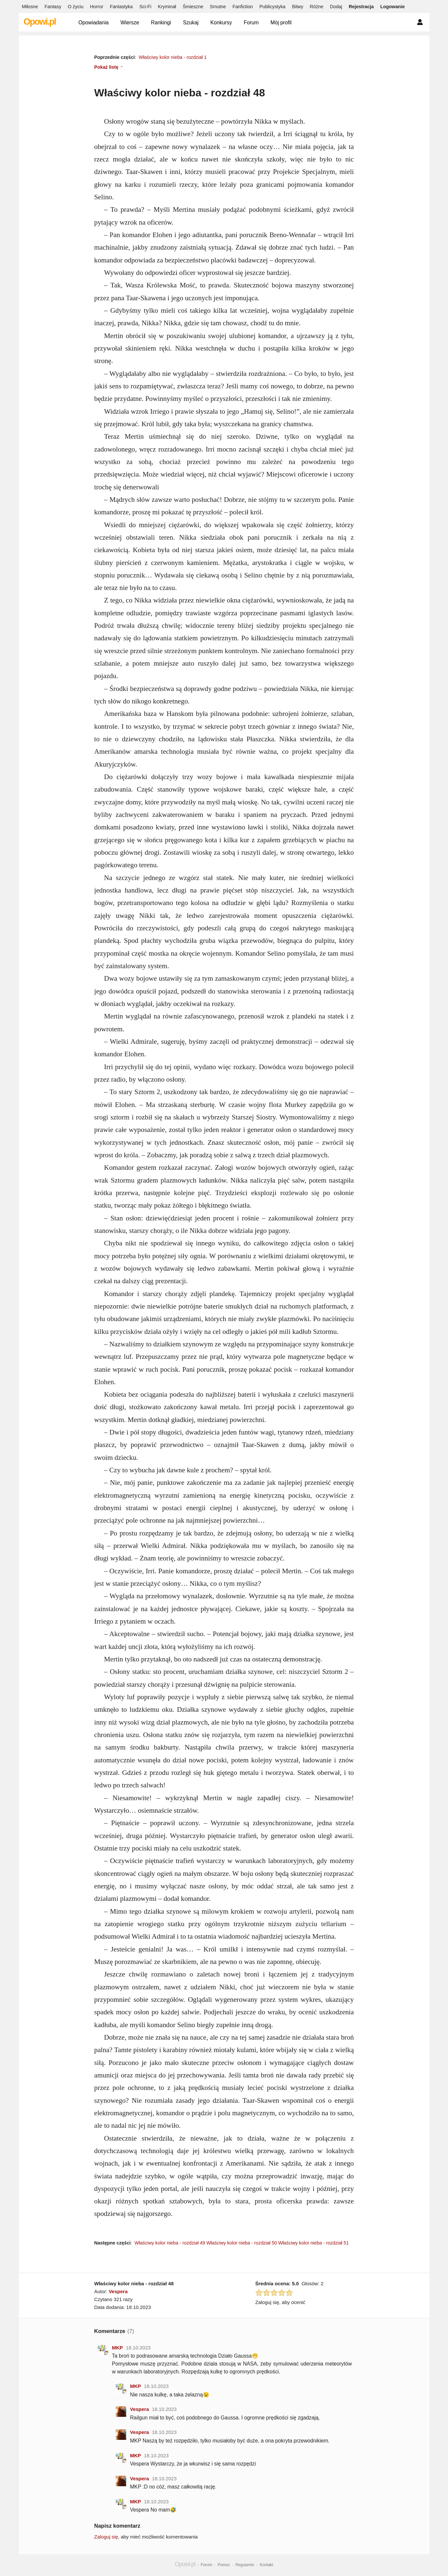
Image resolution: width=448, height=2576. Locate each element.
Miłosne (30, 6)
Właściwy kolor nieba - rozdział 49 (169, 2242)
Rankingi (161, 22)
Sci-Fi (145, 6)
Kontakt (266, 2565)
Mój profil (281, 22)
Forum (251, 22)
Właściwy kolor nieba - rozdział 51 (313, 2242)
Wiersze (129, 22)
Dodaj (336, 6)
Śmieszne (193, 6)
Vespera (118, 2291)
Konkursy (221, 22)
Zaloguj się (106, 2536)
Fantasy (53, 6)
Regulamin (244, 2565)
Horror (96, 6)
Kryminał (167, 6)
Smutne (218, 6)
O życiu (75, 6)
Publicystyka (272, 6)
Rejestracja (361, 6)
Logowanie (392, 6)
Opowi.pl (40, 22)
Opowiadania (94, 22)
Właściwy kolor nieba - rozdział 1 (173, 57)
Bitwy (297, 6)
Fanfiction (242, 6)
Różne (316, 6)
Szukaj (191, 22)
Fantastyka (121, 6)
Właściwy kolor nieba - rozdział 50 (241, 2242)
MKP (117, 2347)
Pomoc (224, 2565)
